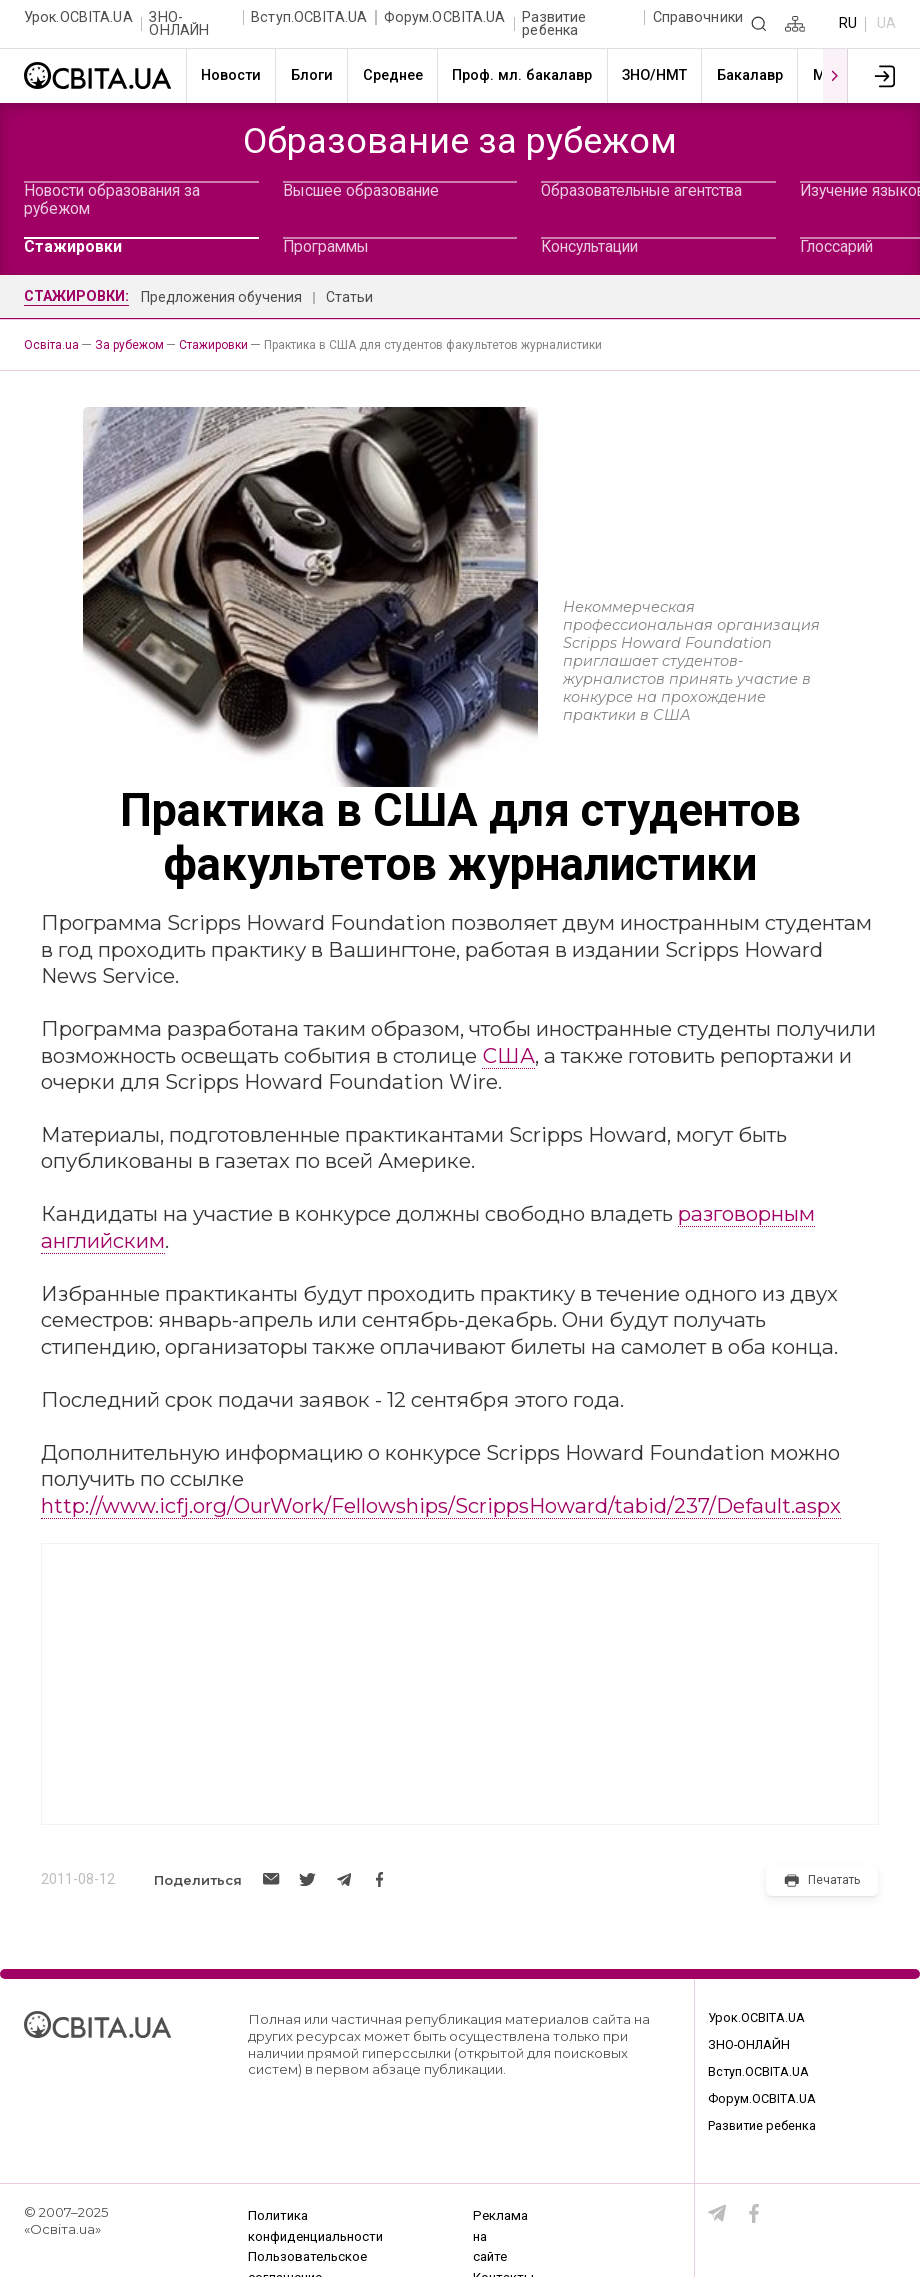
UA (886, 23)
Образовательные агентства (641, 191)
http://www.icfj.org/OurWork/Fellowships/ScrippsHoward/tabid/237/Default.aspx (441, 1505)
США (508, 1055)
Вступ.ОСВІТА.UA (309, 18)
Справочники (698, 18)
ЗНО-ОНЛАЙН (179, 24)
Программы (326, 247)
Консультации (589, 247)
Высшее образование (361, 191)
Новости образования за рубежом (112, 200)
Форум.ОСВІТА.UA (445, 18)
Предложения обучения (221, 297)
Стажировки (73, 247)
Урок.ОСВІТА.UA (78, 18)
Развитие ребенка (554, 24)
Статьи (349, 297)
